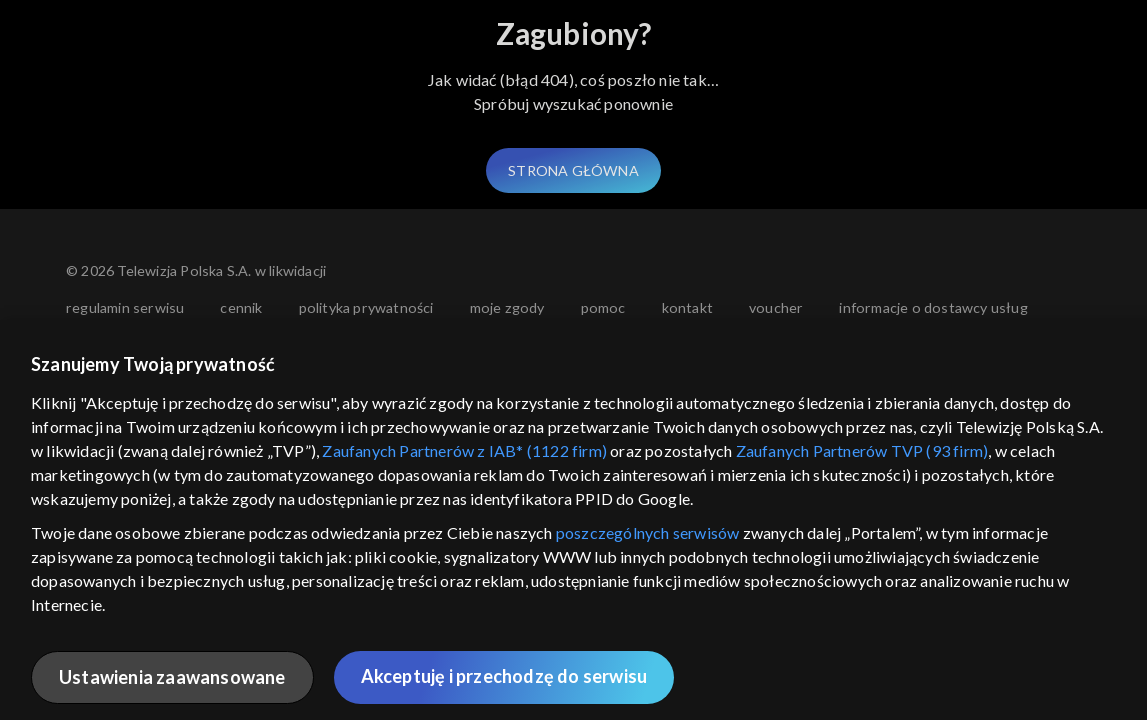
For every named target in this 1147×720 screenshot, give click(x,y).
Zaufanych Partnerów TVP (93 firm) (862, 450)
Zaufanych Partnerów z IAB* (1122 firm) (464, 450)
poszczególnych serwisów (648, 532)
